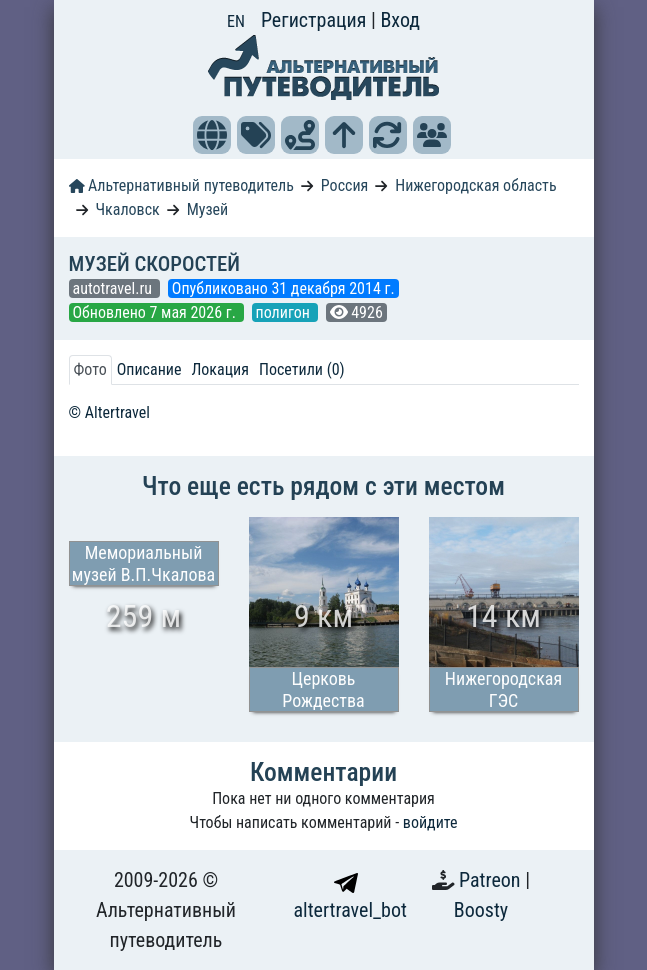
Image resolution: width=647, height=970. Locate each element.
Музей (208, 209)
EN (236, 21)
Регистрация (316, 20)
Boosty (481, 910)
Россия (344, 185)
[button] (212, 135)
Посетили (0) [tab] (302, 369)
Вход (400, 20)
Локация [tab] (220, 369)
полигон (285, 312)
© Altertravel (109, 412)
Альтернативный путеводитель (181, 185)
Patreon (492, 880)
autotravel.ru (114, 288)
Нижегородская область (475, 185)
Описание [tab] (149, 369)
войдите (430, 822)
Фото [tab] (90, 369)
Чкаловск (127, 209)
